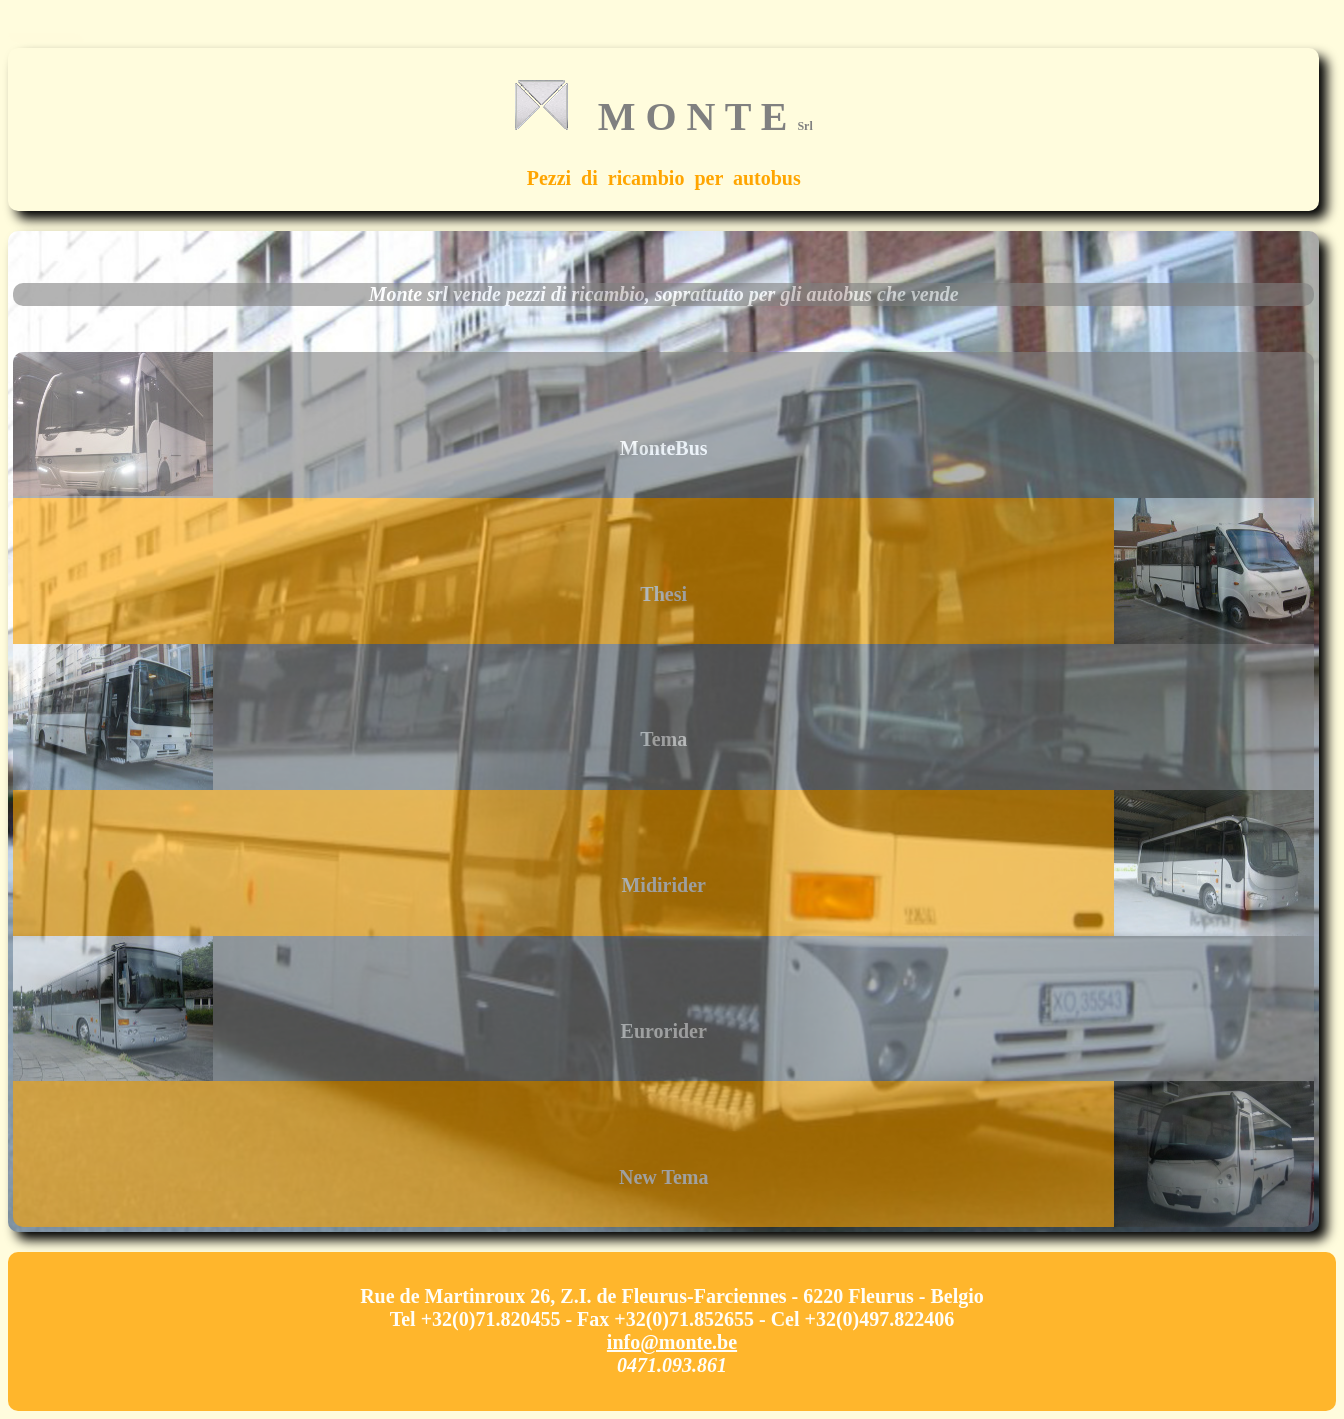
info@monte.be (672, 1342)
